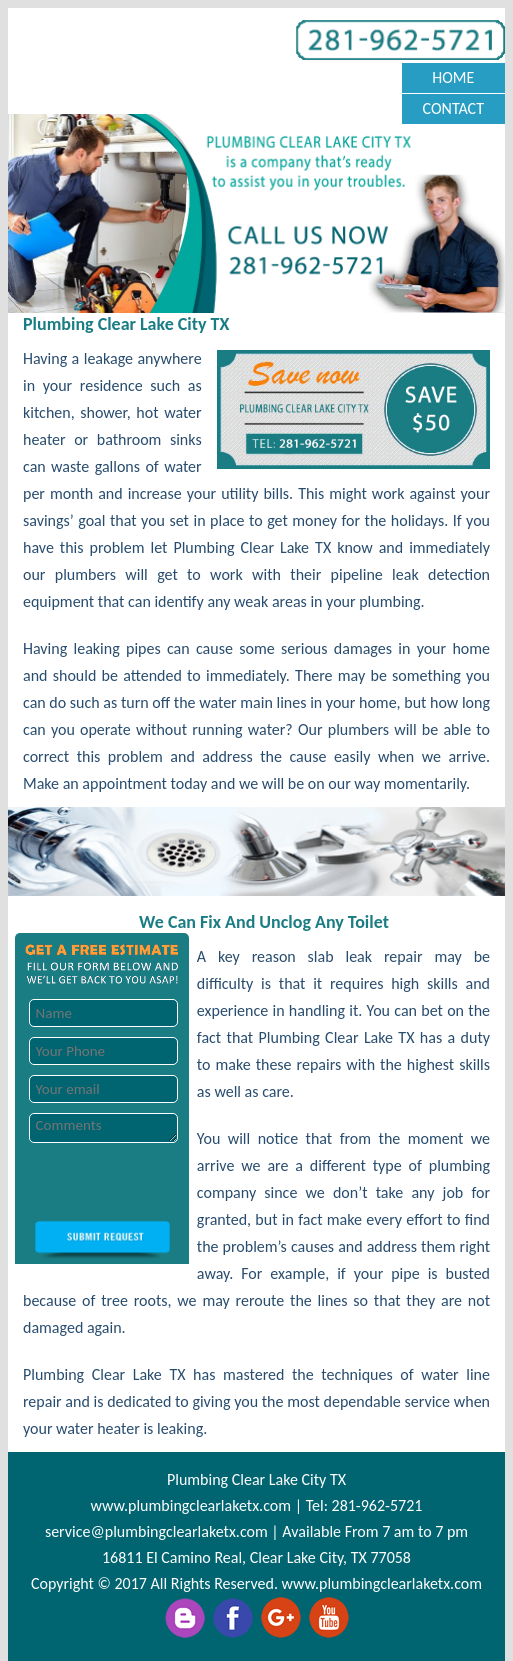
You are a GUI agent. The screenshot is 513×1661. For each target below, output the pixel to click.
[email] (156, 1531)
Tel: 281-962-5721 (364, 1505)
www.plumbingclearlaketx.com (191, 1505)
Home (453, 77)
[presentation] (167, 1182)
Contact (453, 108)
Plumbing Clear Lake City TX (256, 1479)
